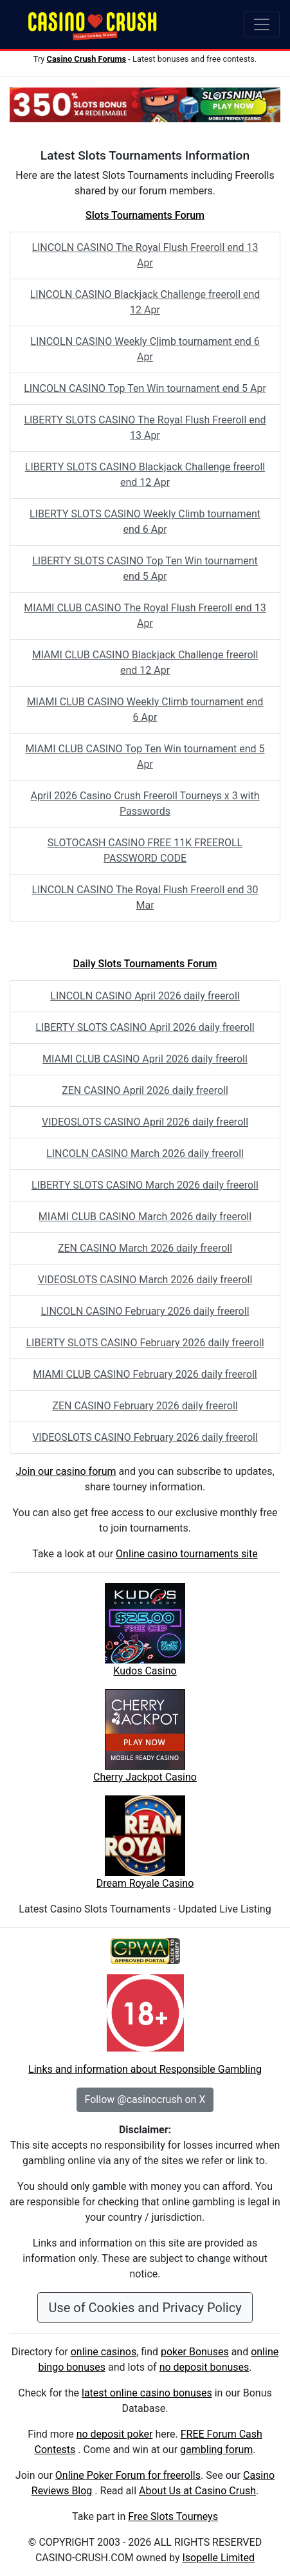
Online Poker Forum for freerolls (128, 2475)
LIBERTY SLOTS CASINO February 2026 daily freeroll (145, 1343)
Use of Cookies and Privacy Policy (144, 2307)
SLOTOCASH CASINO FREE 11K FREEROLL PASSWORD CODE (145, 850)
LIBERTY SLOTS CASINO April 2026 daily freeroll (144, 1027)
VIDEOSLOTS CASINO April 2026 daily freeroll (145, 1122)
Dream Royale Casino (145, 1883)
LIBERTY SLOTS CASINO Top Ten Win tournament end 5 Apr (145, 568)
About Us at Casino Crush (197, 2491)
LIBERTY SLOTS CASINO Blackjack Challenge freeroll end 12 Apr (145, 474)
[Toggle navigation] (262, 24)
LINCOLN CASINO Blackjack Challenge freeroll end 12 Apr (145, 302)
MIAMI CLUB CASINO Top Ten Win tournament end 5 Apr (144, 756)
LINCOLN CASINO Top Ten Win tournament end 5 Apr (145, 388)
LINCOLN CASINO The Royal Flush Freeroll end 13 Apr (145, 255)
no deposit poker (115, 2434)
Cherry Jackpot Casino (145, 1777)
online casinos (103, 2352)
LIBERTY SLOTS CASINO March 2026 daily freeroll (145, 1185)
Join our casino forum (65, 1471)
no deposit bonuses (204, 2367)
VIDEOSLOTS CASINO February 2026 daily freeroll (145, 1437)
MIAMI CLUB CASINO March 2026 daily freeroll (145, 1216)
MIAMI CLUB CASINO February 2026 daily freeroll (145, 1374)
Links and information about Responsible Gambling (145, 2069)
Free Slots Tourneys (173, 2516)
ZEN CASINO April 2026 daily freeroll (145, 1090)
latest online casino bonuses (147, 2393)
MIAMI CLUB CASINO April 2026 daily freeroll (145, 1059)
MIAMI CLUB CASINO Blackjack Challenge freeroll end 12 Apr (145, 662)
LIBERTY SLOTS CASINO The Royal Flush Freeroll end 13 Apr (145, 427)
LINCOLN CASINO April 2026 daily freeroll (144, 996)
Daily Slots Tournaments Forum (145, 964)
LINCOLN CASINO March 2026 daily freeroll (145, 1153)
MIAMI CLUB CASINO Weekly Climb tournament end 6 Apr (145, 709)
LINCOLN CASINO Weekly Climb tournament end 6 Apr (144, 349)
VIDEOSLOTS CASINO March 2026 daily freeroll (145, 1280)
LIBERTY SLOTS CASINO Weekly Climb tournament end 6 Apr (145, 521)
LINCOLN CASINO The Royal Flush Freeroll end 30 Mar (145, 897)
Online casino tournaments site (187, 1554)
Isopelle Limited (218, 2558)
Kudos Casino (144, 1671)
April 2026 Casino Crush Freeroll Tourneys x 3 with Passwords (144, 803)
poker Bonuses (195, 2352)
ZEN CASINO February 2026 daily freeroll (144, 1406)
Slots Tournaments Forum (145, 215)
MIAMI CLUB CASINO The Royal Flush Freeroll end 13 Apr (145, 615)
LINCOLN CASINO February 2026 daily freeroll (145, 1311)
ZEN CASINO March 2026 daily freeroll (145, 1248)
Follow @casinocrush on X (145, 2099)
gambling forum (216, 2449)
